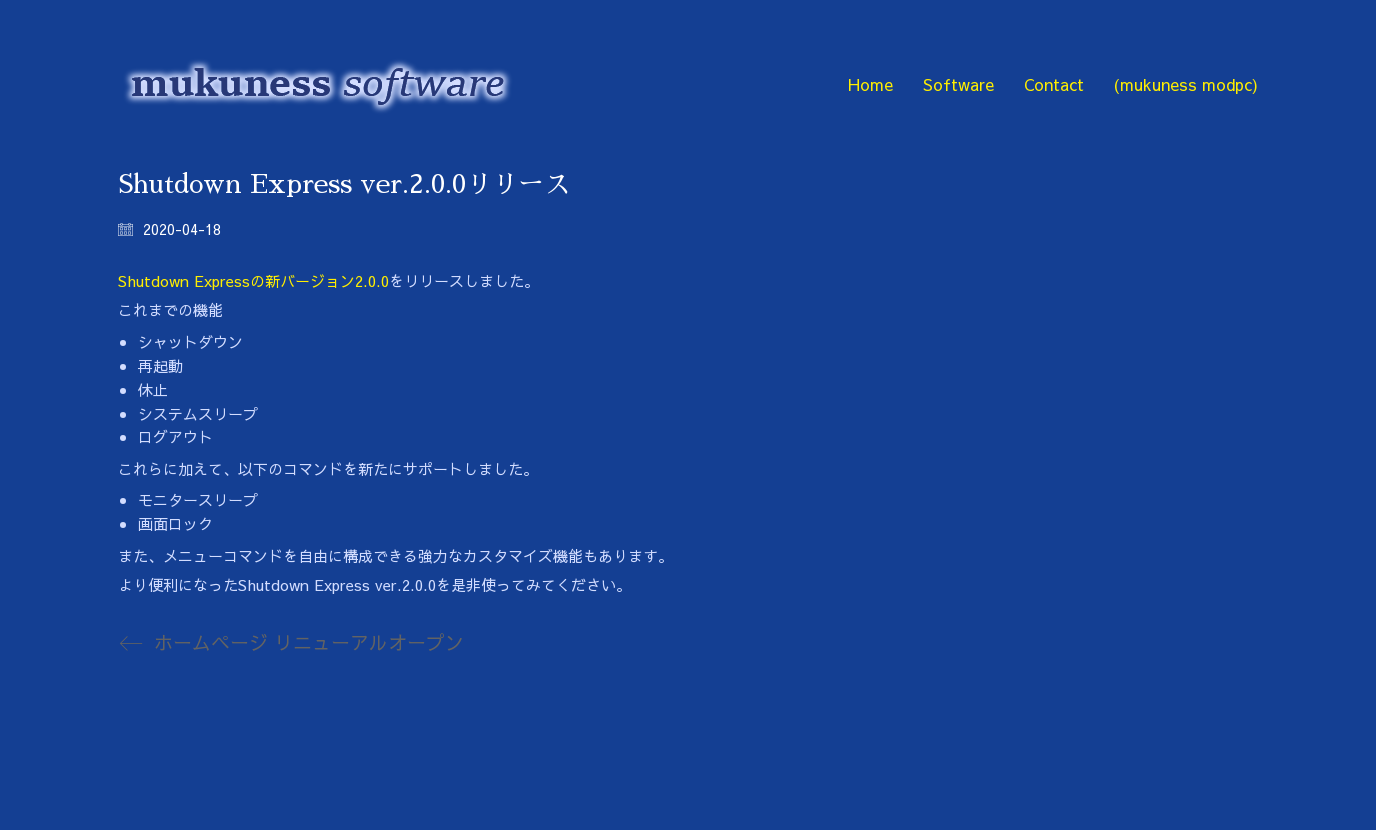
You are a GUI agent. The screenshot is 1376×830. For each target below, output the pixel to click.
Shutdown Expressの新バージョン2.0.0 (253, 280)
